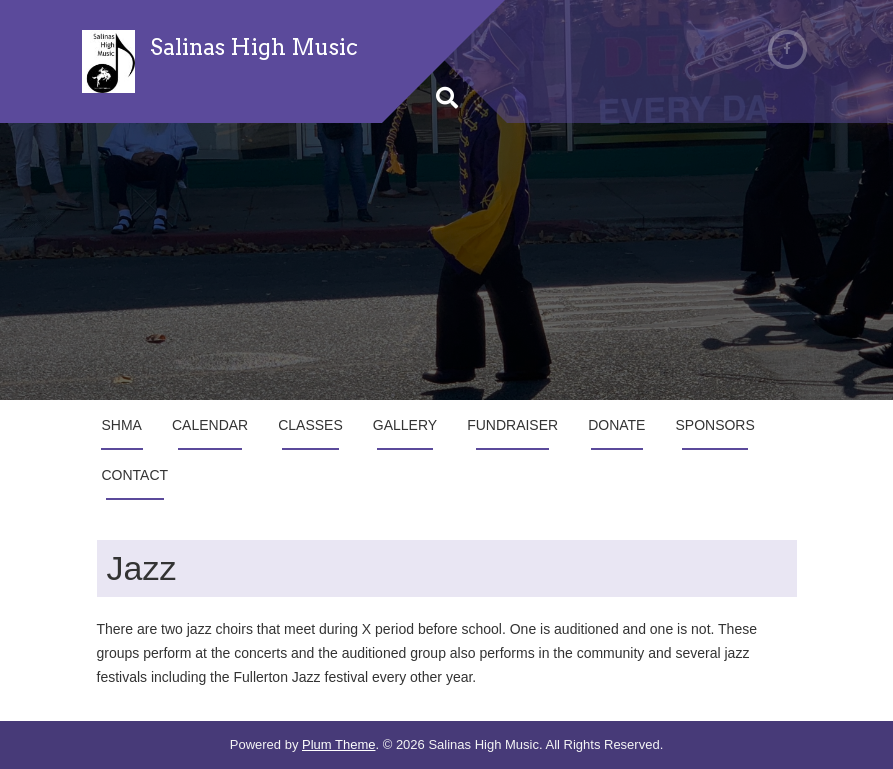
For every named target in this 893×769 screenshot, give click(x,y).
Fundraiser (512, 425)
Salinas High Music (254, 47)
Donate (616, 425)
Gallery (405, 425)
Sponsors (714, 425)
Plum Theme (338, 744)
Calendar (210, 425)
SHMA (122, 425)
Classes (310, 425)
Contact (135, 475)
